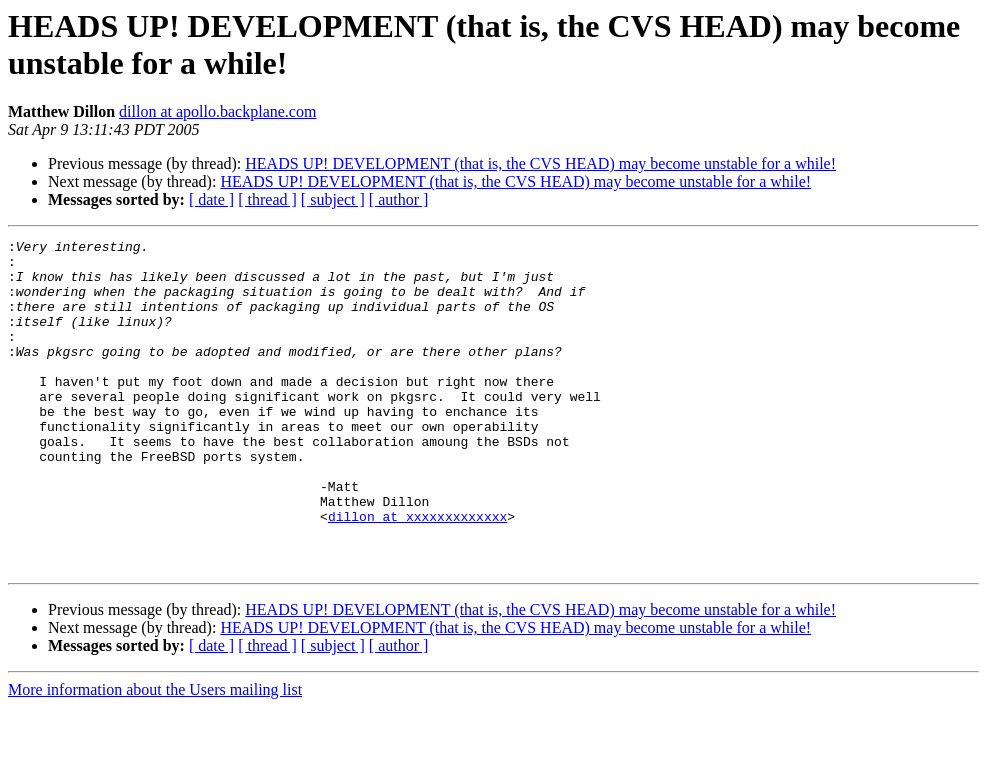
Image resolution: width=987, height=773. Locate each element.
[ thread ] (267, 199)
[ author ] (399, 199)
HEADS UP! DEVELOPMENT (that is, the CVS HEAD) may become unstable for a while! (540, 163)
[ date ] (211, 199)
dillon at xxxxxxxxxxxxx (417, 573)
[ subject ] (333, 199)
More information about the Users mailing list (155, 755)
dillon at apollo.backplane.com (217, 111)
